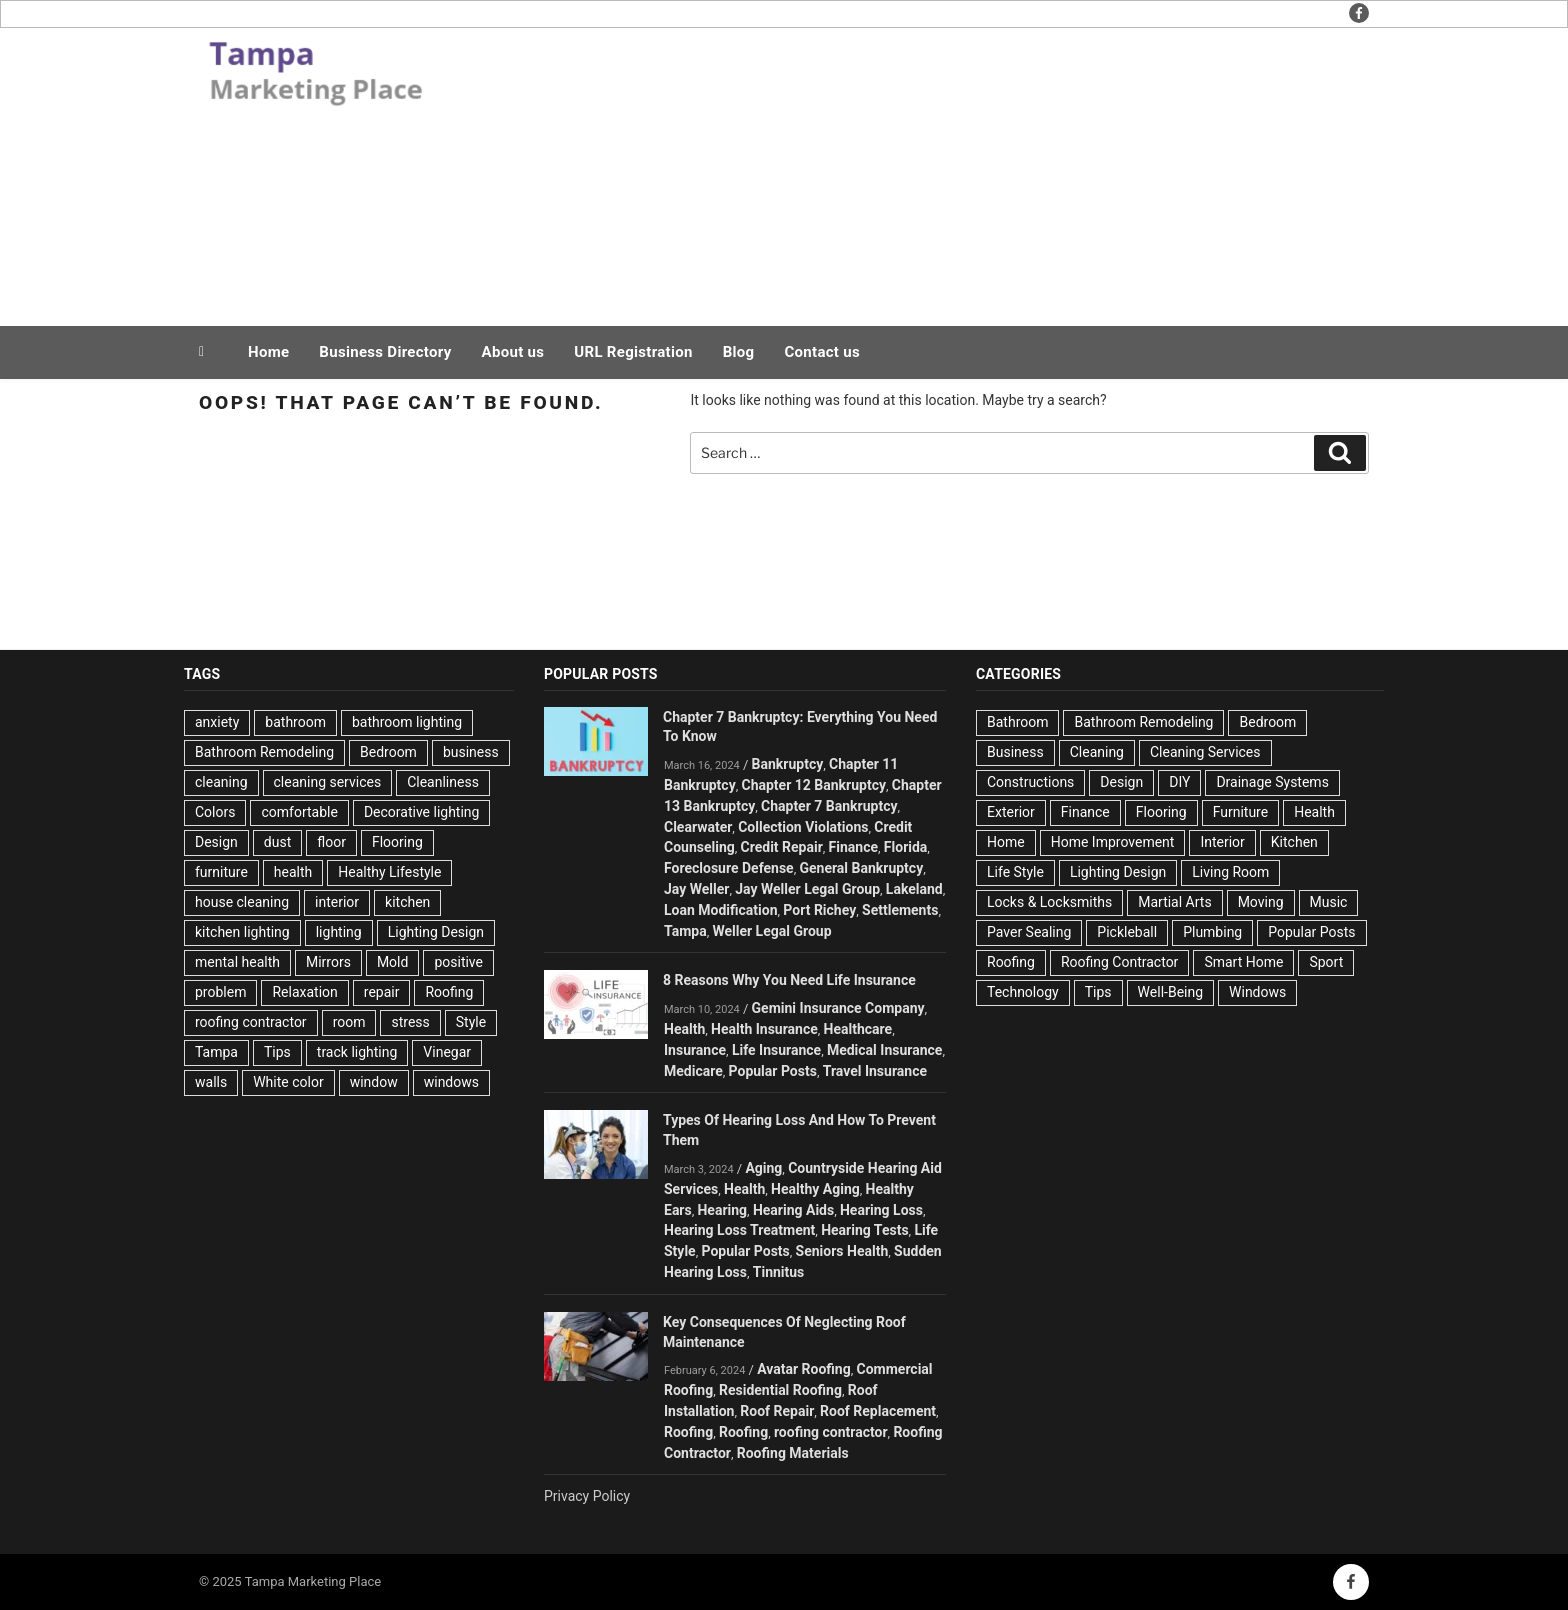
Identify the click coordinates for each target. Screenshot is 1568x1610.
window (374, 1082)
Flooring (397, 842)
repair (382, 992)
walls (211, 1082)
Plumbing (1212, 932)
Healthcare (858, 1029)
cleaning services (328, 782)
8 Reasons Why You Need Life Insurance (789, 980)
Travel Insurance (875, 1071)
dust (277, 842)
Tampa (216, 1052)
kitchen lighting (242, 932)
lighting (339, 932)
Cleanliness (443, 782)
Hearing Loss (881, 1210)
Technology (1023, 992)
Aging (763, 1168)
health (293, 872)
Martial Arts (1174, 902)
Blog (739, 352)
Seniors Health (842, 1251)
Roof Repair (777, 1411)
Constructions (1030, 782)
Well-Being (1170, 992)
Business (1015, 752)
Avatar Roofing (804, 1369)
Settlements (900, 910)
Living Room (1230, 872)
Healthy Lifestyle (389, 872)
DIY (1179, 782)
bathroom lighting (407, 722)
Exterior (1011, 812)
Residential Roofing (780, 1390)
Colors (215, 812)
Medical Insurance (884, 1050)
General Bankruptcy (861, 868)
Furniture (1241, 812)
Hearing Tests (864, 1230)
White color (288, 1082)
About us (513, 352)
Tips (277, 1052)
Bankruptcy (788, 764)
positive (458, 962)
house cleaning (242, 902)
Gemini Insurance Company (838, 1008)
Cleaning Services (1205, 752)
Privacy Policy (587, 1496)
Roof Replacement (878, 1411)
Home (268, 352)
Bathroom (1017, 722)
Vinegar (447, 1052)
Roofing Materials (793, 1453)
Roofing (449, 992)
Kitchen (1294, 842)
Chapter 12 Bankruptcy (813, 785)
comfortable (299, 812)
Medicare (693, 1071)
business (471, 752)
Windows (1257, 992)
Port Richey (819, 910)
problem (220, 992)
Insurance (695, 1050)
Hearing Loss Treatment (739, 1230)
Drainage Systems (1272, 782)
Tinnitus (779, 1272)
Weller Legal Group (771, 931)
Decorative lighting (422, 812)
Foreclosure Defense (729, 868)
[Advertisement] (985, 172)
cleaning (221, 782)
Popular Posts (773, 1071)
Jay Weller (696, 889)
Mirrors (328, 962)
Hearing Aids (793, 1210)
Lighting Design (436, 932)
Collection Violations (803, 827)
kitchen (407, 902)
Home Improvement (1113, 842)
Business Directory (385, 352)
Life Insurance (776, 1050)
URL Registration (633, 352)
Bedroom (388, 752)
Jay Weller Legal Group (807, 889)
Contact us (822, 352)
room (349, 1022)
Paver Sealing (1029, 932)
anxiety (217, 722)
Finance (853, 847)
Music (1329, 902)
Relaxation (304, 992)
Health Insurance (764, 1029)
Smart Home (1243, 962)
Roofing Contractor (1119, 962)
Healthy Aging (815, 1189)
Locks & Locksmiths (1049, 902)
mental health (237, 962)
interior (337, 902)
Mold (393, 962)
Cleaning (1097, 752)
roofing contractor (251, 1022)
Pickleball (1127, 932)
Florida (906, 847)
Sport (1326, 962)
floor (331, 842)
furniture (221, 872)
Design (216, 842)
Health (684, 1029)
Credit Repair (782, 847)
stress (410, 1022)
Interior (1222, 842)
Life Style (1015, 872)
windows (451, 1082)
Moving (1261, 902)
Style (471, 1022)
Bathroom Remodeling (264, 752)
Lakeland (914, 889)
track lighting (357, 1052)
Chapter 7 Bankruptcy (829, 806)
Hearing (722, 1210)
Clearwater (698, 827)
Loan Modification (721, 910)
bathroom (295, 722)
